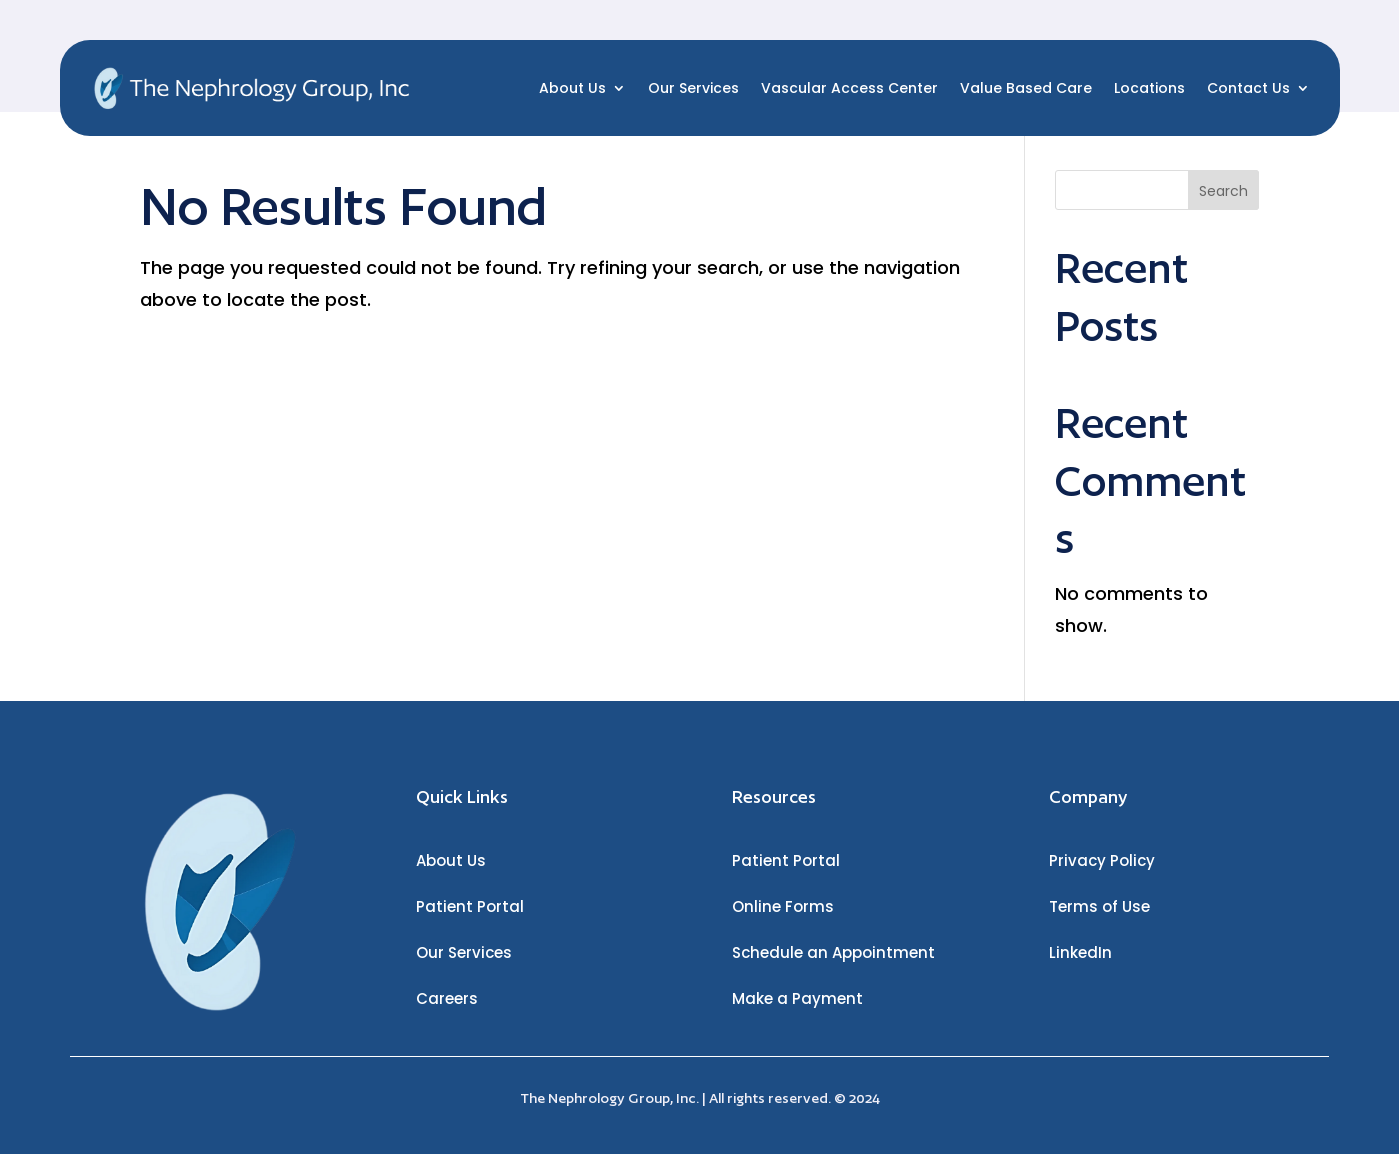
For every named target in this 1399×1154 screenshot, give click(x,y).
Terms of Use (1099, 906)
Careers (447, 998)
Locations (1149, 88)
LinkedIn (1080, 952)
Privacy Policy (1102, 860)
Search (1223, 191)
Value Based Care (1026, 88)
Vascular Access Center (849, 88)
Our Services (693, 88)
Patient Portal (470, 906)
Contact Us (1248, 88)
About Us (572, 88)
